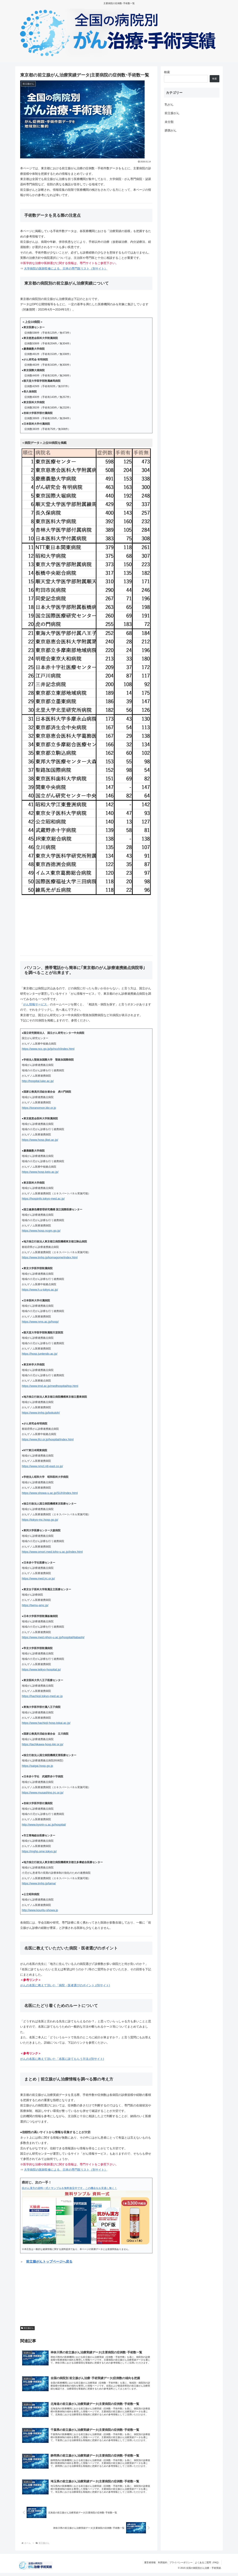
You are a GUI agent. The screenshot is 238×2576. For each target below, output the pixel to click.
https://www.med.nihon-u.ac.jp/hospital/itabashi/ (53, 1637)
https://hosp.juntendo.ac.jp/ (39, 1353)
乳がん (169, 104)
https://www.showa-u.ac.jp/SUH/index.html (50, 1493)
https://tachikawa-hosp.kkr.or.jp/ (42, 1744)
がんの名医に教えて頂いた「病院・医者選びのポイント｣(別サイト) (65, 1985)
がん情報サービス (35, 1004)
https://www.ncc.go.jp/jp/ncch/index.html (48, 1048)
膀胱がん (171, 130)
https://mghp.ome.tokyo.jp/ (39, 1851)
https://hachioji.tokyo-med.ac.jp (42, 1696)
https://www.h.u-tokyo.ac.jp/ (40, 1289)
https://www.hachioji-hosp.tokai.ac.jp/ (46, 1723)
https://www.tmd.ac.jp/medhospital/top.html (50, 1386)
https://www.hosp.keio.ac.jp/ (40, 1172)
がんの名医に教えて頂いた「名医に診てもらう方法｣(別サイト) (62, 2059)
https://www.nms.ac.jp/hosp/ (40, 1321)
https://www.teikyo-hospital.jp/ (41, 1669)
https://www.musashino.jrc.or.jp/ (42, 1792)
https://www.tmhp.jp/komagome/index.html (50, 1257)
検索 (167, 72)
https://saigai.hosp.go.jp (37, 1765)
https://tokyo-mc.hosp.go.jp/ (40, 1519)
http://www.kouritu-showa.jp (40, 1910)
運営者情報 (145, 2565)
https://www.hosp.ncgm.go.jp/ (41, 1230)
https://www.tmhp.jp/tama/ (39, 1883)
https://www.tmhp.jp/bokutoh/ (41, 1412)
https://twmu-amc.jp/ (35, 1605)
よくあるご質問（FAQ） (207, 2565)
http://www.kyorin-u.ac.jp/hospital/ (44, 1824)
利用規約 (159, 2565)
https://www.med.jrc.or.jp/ (38, 1578)
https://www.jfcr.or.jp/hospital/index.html (48, 1439)
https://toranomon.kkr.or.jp (39, 1107)
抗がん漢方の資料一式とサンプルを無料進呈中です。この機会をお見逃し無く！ (69, 2188)
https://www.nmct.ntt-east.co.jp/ (42, 1466)
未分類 (169, 122)
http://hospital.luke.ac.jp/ (38, 1081)
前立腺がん (27, 2328)
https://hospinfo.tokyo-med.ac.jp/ (43, 1198)
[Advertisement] (86, 927)
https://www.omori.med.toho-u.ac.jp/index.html (52, 1551)
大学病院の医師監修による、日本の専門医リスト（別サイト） (65, 268)
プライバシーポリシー (179, 2565)
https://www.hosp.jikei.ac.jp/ (40, 1139)
